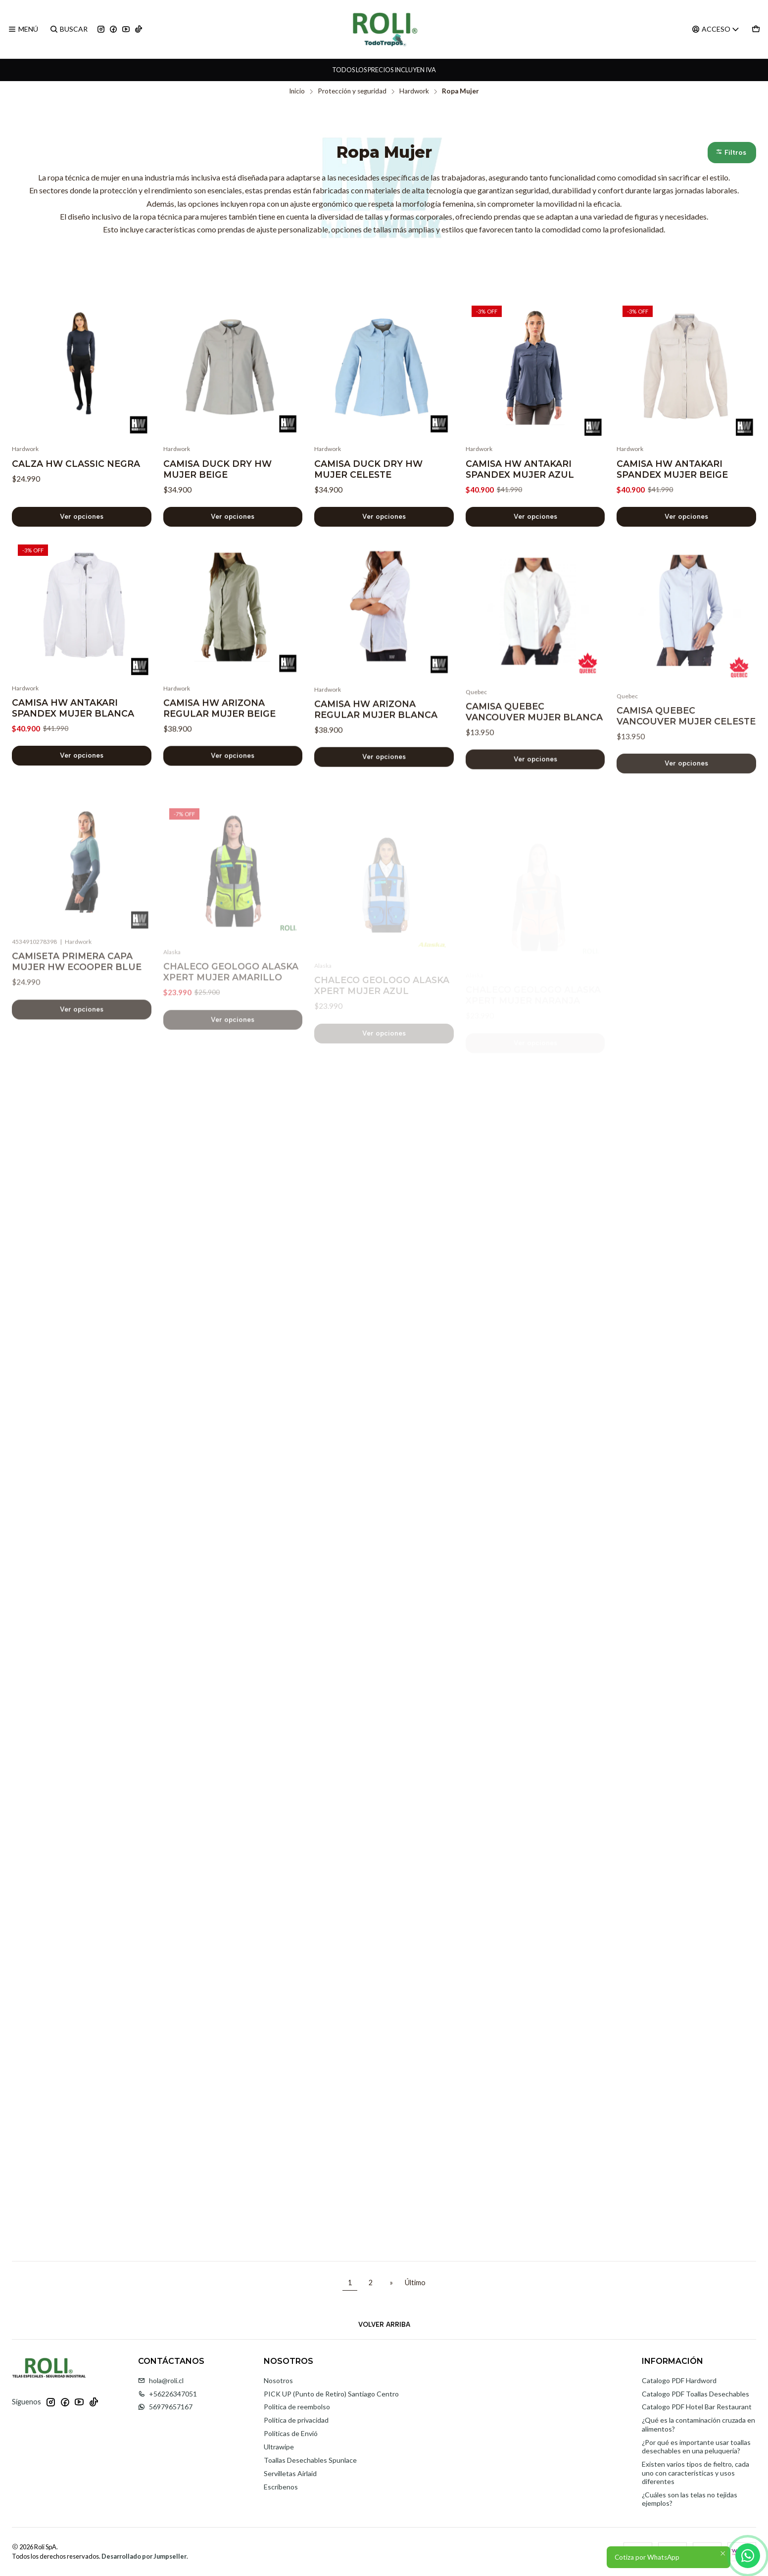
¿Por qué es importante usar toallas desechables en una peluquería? (696, 2446)
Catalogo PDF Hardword (679, 2380)
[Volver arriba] (384, 2324)
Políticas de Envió (291, 2433)
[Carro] (756, 29)
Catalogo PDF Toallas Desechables (695, 2394)
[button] (732, 152)
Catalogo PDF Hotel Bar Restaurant (697, 2406)
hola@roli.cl (161, 2380)
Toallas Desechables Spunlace (310, 2460)
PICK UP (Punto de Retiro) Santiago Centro (331, 2394)
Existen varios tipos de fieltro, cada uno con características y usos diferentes (695, 2473)
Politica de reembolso (297, 2406)
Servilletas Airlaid (290, 2473)
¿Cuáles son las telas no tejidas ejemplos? (689, 2499)
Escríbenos (281, 2487)
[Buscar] (68, 29)
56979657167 (165, 2406)
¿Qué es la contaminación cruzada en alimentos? (698, 2424)
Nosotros (278, 2380)
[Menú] (23, 29)
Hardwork (414, 91)
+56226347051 (167, 2394)
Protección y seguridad (352, 91)
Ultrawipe (279, 2446)
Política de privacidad (296, 2420)
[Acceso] (716, 29)
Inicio (297, 91)
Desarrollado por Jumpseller (144, 2556)
